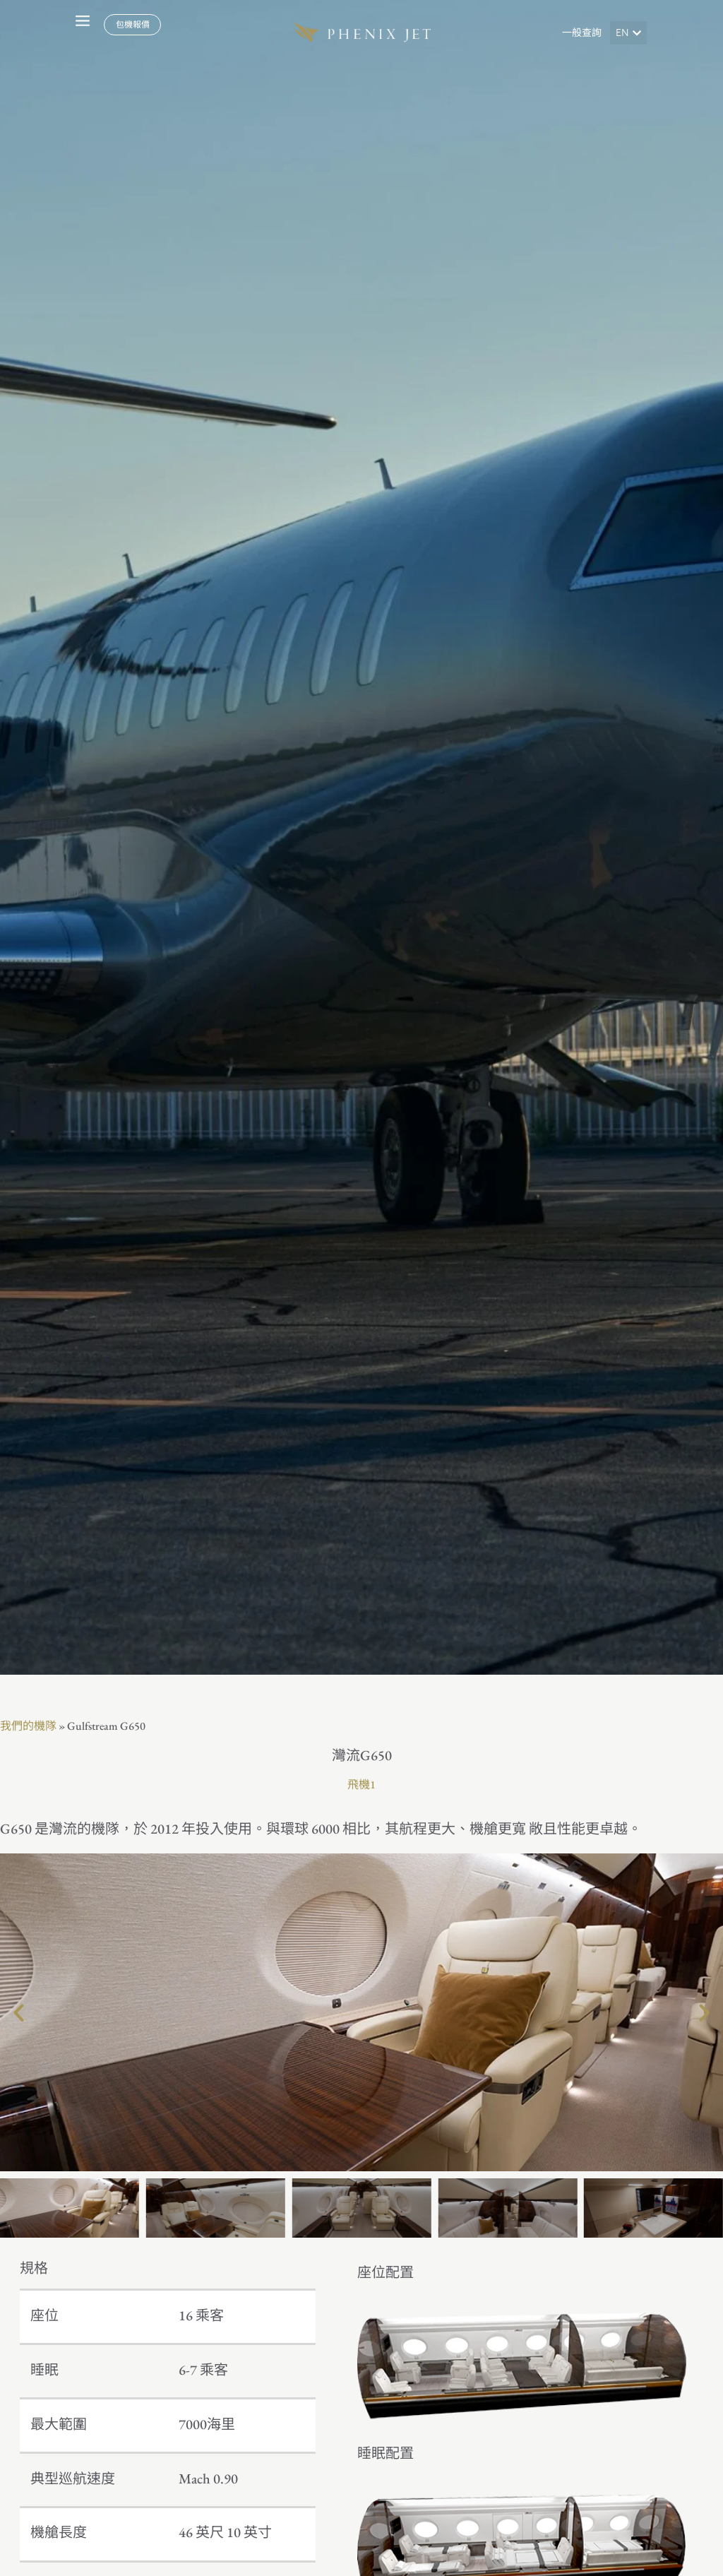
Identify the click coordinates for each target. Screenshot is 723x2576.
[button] (628, 32)
